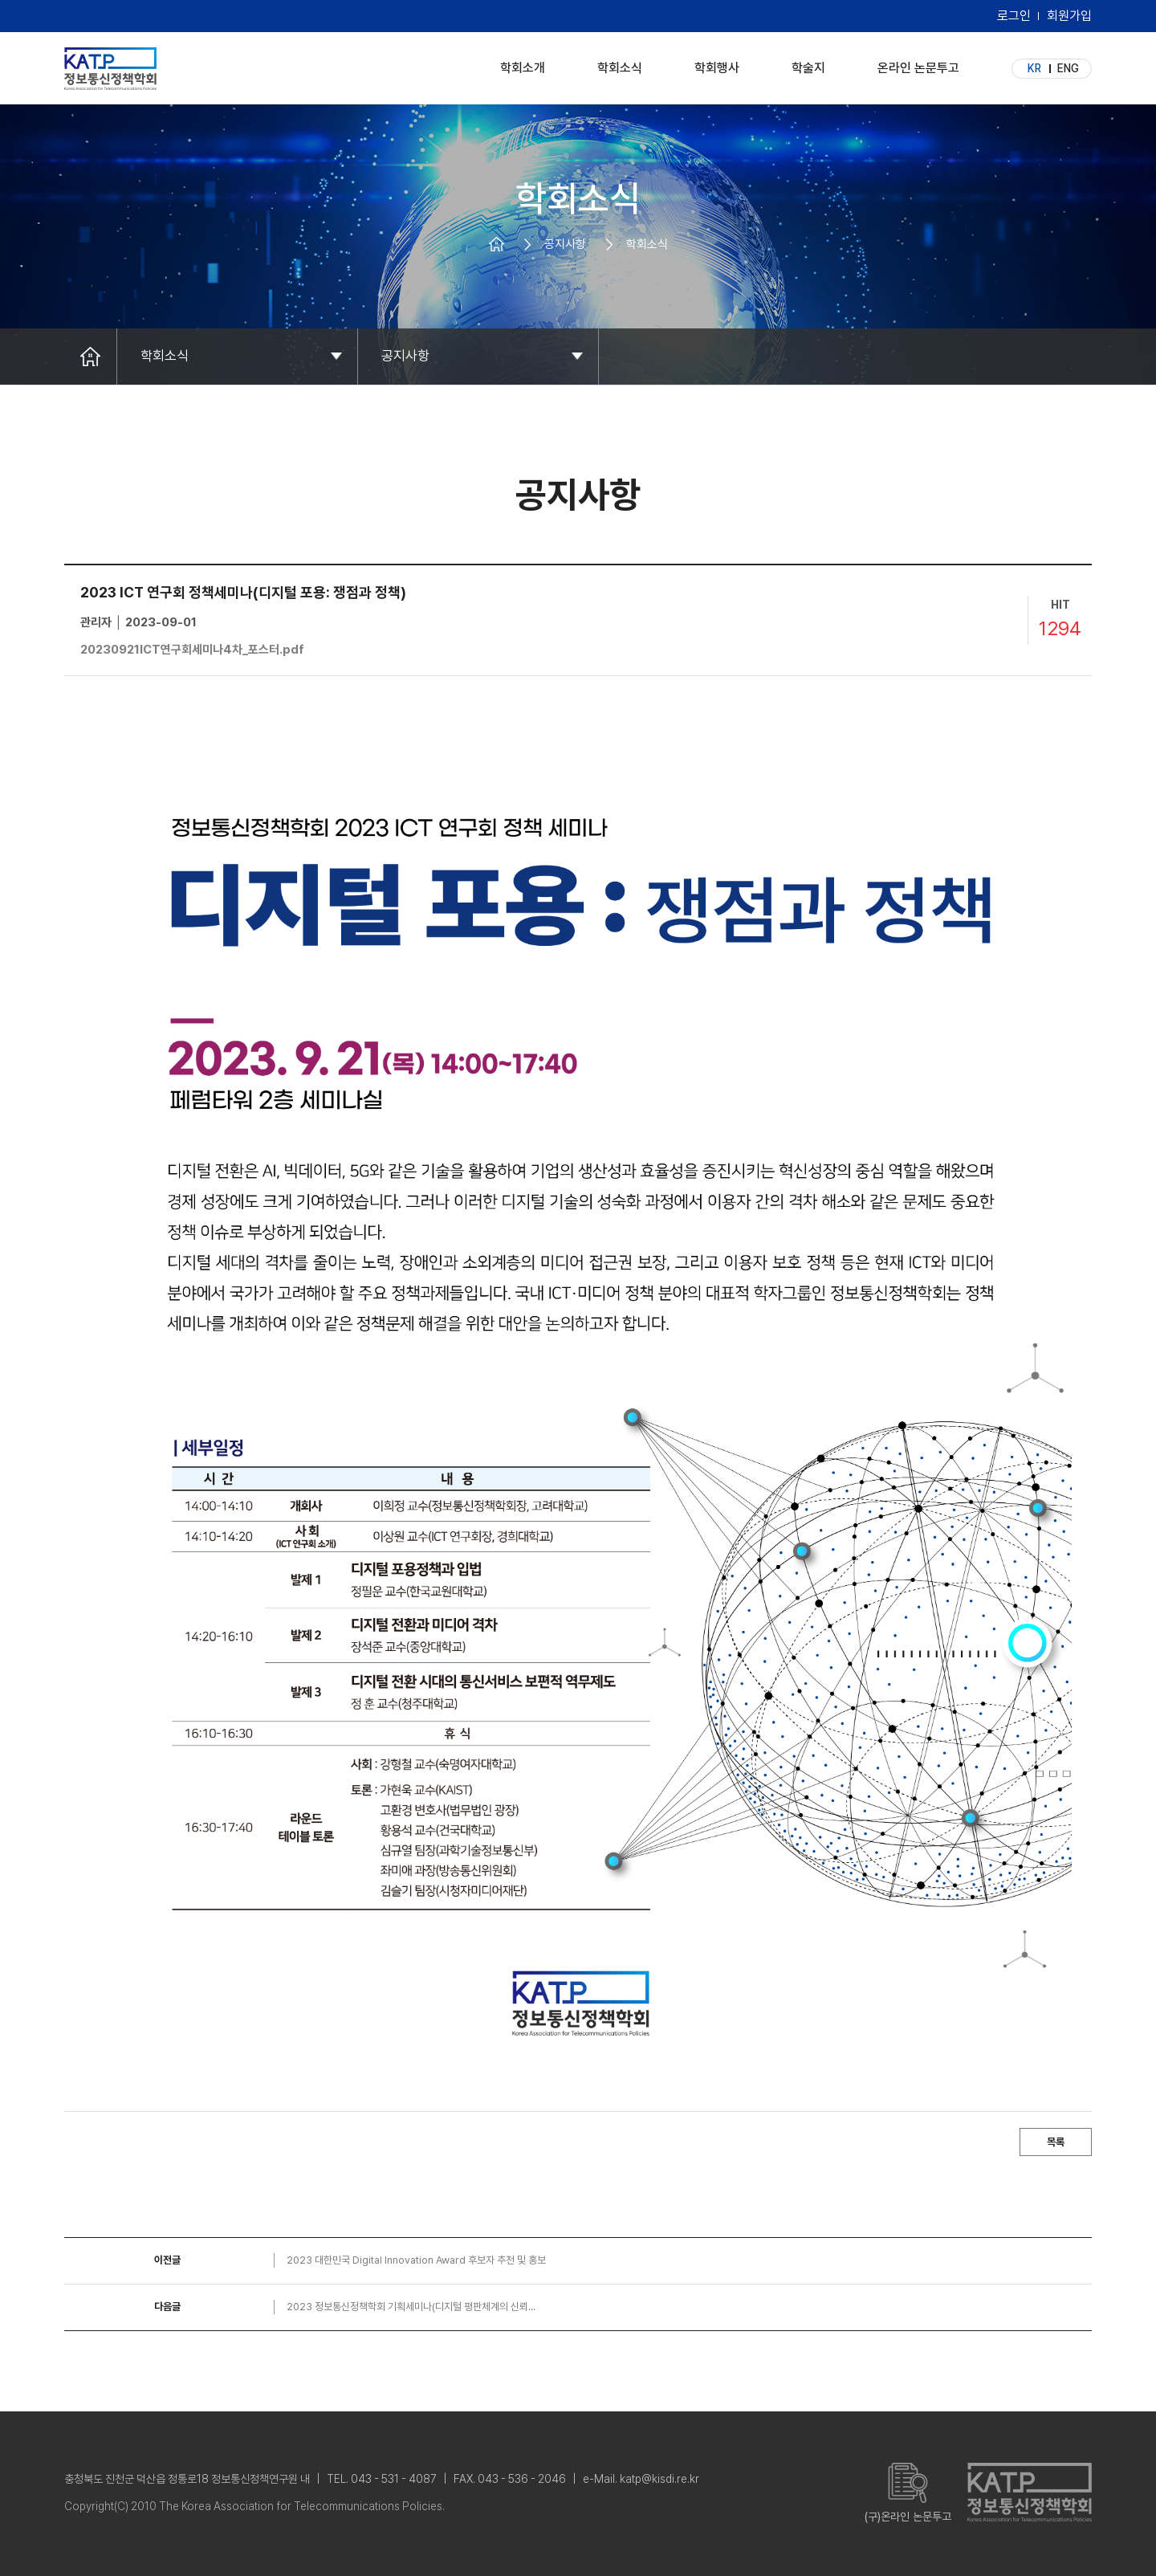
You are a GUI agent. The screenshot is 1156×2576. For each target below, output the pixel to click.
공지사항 (405, 356)
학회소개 (522, 63)
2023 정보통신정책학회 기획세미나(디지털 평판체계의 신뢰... (411, 2307)
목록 (1055, 2142)
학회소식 (619, 63)
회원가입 (1069, 16)
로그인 (1014, 16)
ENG (1068, 68)
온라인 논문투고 (918, 63)
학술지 (808, 63)
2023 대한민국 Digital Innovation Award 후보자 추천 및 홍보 (416, 2260)
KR (1034, 68)
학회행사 (716, 63)
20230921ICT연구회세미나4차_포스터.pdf (192, 649)
